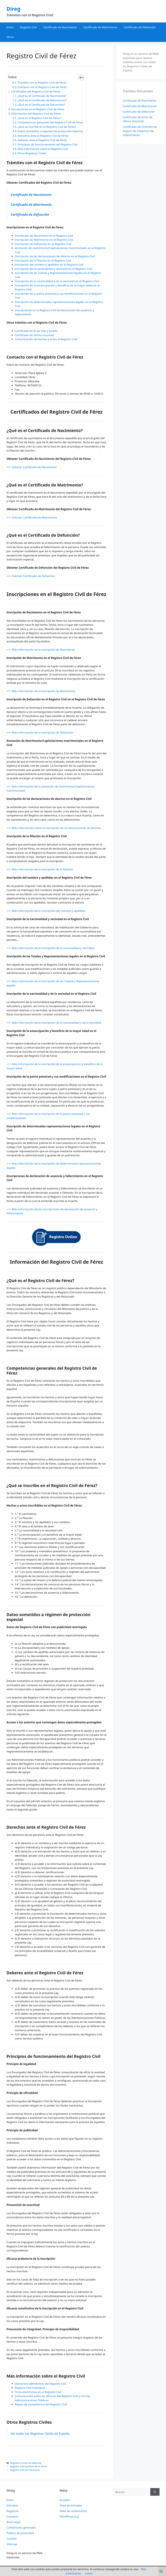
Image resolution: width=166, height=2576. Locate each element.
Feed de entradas (71, 2505)
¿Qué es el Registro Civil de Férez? (39, 118)
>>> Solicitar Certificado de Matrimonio (31, 517)
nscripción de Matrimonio (58, 691)
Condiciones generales (21, 2527)
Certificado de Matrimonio (100, 27)
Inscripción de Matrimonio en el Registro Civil (44, 240)
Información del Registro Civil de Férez (36, 113)
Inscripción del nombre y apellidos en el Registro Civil (49, 264)
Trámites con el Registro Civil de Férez (42, 82)
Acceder (65, 2500)
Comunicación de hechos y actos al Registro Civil (46, 339)
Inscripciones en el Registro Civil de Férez (37, 109)
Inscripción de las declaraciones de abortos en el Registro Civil (55, 256)
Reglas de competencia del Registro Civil (41, 2404)
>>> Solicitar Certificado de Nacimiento (31, 467)
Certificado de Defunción (140, 27)
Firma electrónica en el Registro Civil (38, 2392)
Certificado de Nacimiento (60, 27)
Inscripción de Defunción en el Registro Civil (43, 244)
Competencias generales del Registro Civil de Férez (50, 122)
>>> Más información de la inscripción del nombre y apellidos (45, 911)
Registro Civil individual (30, 2388)
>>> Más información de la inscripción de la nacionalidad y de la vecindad (53, 1022)
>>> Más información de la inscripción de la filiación (39, 869)
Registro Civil (28, 27)
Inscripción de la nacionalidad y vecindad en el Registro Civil (53, 269)
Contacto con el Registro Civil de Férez (42, 87)
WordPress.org (69, 2516)
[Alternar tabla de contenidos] (79, 77)
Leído (88, 2573)
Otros (10, 37)
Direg (13, 8)
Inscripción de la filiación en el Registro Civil (43, 260)
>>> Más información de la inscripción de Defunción (39, 732)
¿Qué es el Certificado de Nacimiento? (42, 96)
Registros (12, 2511)
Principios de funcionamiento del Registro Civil (47, 144)
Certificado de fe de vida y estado (36, 331)
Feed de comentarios (73, 2511)
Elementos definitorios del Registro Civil (40, 2384)
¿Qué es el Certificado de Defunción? (41, 104)
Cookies (11, 2538)
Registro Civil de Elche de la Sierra (28, 2466)
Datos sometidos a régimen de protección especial (50, 131)
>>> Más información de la (23, 691)
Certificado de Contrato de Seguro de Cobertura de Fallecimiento (140, 131)
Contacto (12, 2516)
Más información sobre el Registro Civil (43, 149)
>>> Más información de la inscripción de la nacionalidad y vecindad (50, 948)
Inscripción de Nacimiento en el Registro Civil (44, 235)
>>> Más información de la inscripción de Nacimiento (40, 649)
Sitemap (11, 2544)
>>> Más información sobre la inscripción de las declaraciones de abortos (53, 828)
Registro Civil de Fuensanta (25, 2469)
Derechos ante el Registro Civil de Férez (43, 136)
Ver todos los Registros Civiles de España (40, 2433)
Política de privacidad (20, 2533)
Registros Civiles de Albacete (26, 2463)
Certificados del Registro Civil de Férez (35, 91)
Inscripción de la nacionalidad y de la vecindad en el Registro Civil (57, 281)
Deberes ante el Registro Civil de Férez (42, 140)
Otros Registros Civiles (32, 153)
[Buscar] (155, 2492)
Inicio (10, 27)
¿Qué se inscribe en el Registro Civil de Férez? (47, 127)
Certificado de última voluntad (34, 335)
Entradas (12, 2505)
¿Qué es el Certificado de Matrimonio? (42, 100)
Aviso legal (13, 2522)
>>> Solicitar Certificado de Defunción (30, 576)
